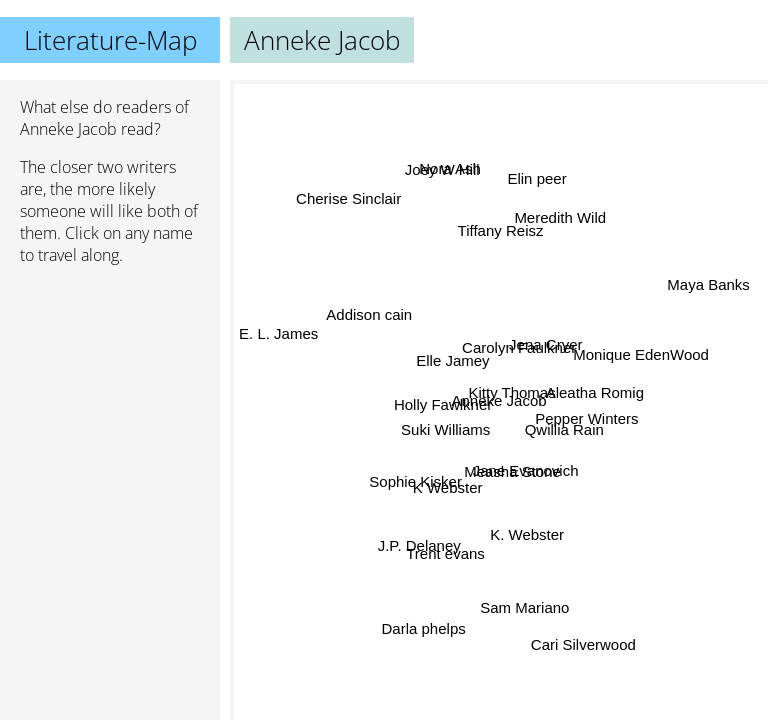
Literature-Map (110, 40)
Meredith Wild (558, 215)
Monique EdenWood (638, 358)
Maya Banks (709, 288)
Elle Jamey (453, 359)
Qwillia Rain (563, 429)
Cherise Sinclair (345, 204)
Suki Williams (444, 428)
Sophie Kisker (416, 461)
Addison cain (370, 313)
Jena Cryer (544, 343)
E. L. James (277, 351)
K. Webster (524, 533)
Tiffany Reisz (499, 232)
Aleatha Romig (596, 401)
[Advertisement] (110, 387)
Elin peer (537, 180)
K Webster (448, 476)
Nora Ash (455, 166)
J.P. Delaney (418, 543)
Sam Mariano (522, 607)
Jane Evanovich (526, 470)
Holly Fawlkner (443, 404)
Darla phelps (424, 628)
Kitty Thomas (510, 392)
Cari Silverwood (588, 638)
